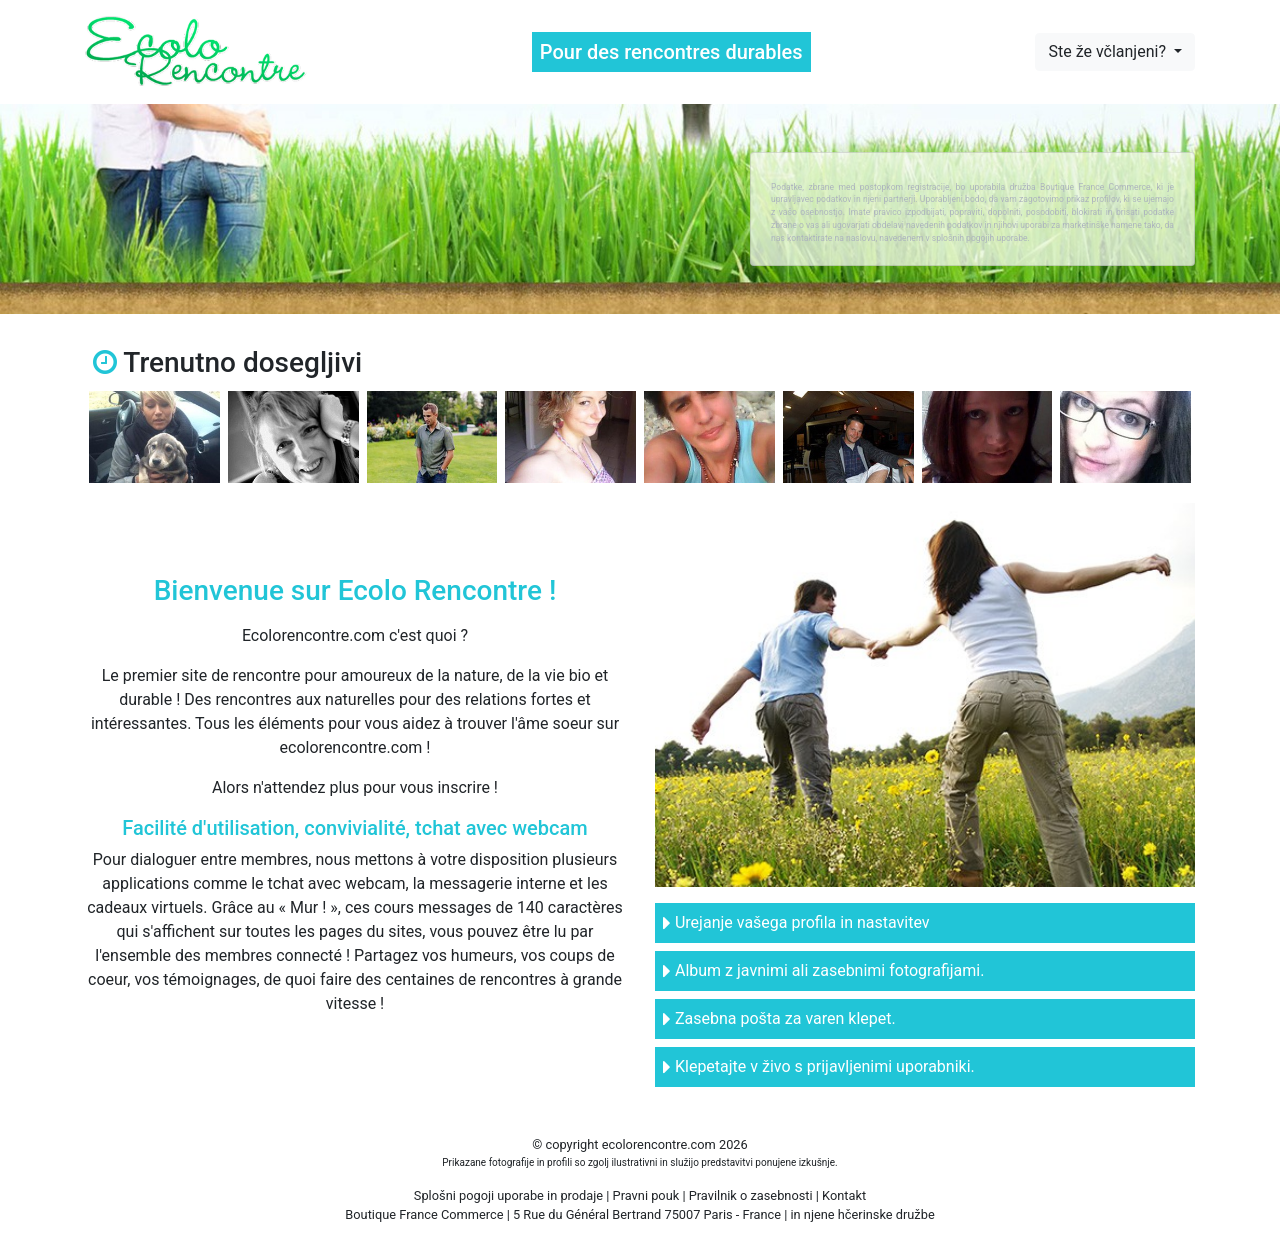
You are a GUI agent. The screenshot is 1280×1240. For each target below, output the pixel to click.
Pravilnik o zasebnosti (751, 1195)
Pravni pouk (646, 1195)
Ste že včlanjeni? (1108, 51)
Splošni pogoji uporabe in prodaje (508, 1195)
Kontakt (844, 1195)
